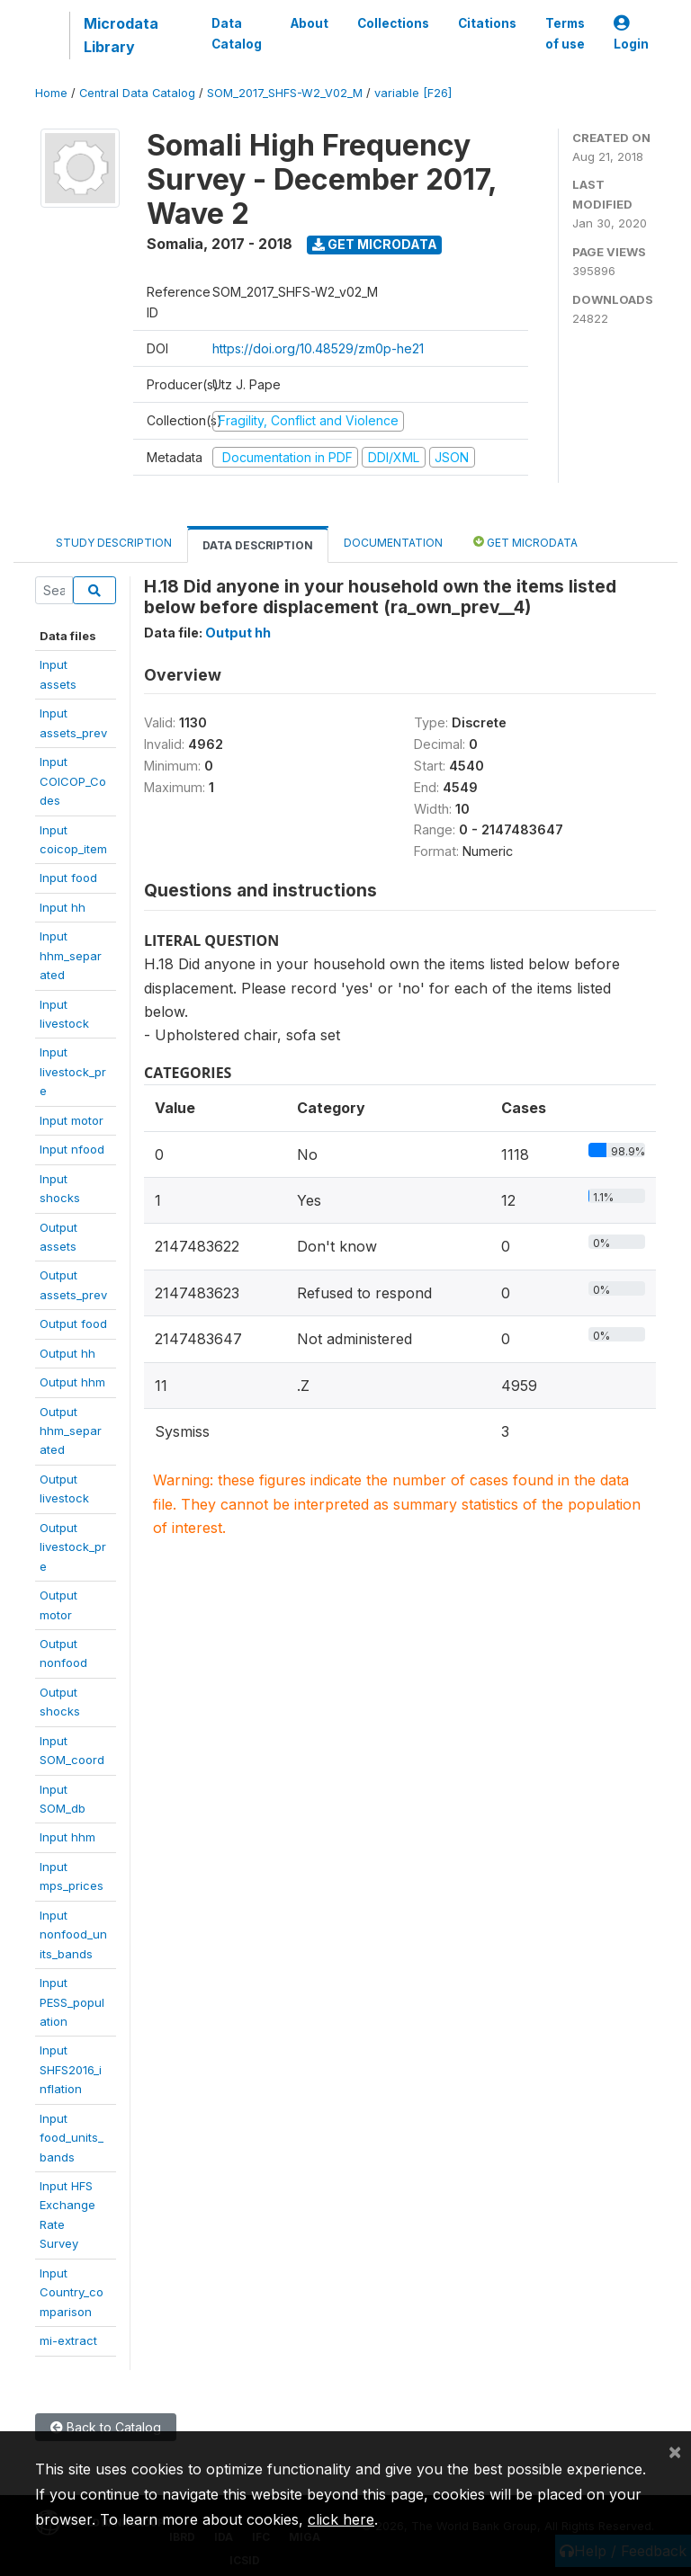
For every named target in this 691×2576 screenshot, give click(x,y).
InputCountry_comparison (71, 2292)
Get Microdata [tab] (525, 541)
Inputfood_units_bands (71, 2137)
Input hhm (67, 1837)
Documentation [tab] (393, 542)
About (309, 23)
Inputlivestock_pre (73, 1071)
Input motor (71, 1120)
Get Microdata (374, 244)
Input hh (62, 907)
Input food (68, 877)
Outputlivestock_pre (73, 1546)
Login (631, 33)
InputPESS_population (72, 2001)
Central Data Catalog (137, 93)
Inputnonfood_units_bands (73, 1934)
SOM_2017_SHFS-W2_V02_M (285, 93)
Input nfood (72, 1149)
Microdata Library (121, 35)
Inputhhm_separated (71, 955)
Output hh (67, 1353)
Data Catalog (236, 33)
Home (51, 93)
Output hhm (72, 1382)
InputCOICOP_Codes (73, 780)
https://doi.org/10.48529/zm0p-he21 (318, 348)
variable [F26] (413, 93)
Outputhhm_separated (71, 1430)
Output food (73, 1323)
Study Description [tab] (114, 542)
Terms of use (565, 33)
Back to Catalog (105, 2427)
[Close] (675, 2451)
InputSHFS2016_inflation (71, 2069)
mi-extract (68, 2340)
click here (341, 2519)
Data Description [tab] (257, 545)
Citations (487, 23)
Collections (393, 23)
